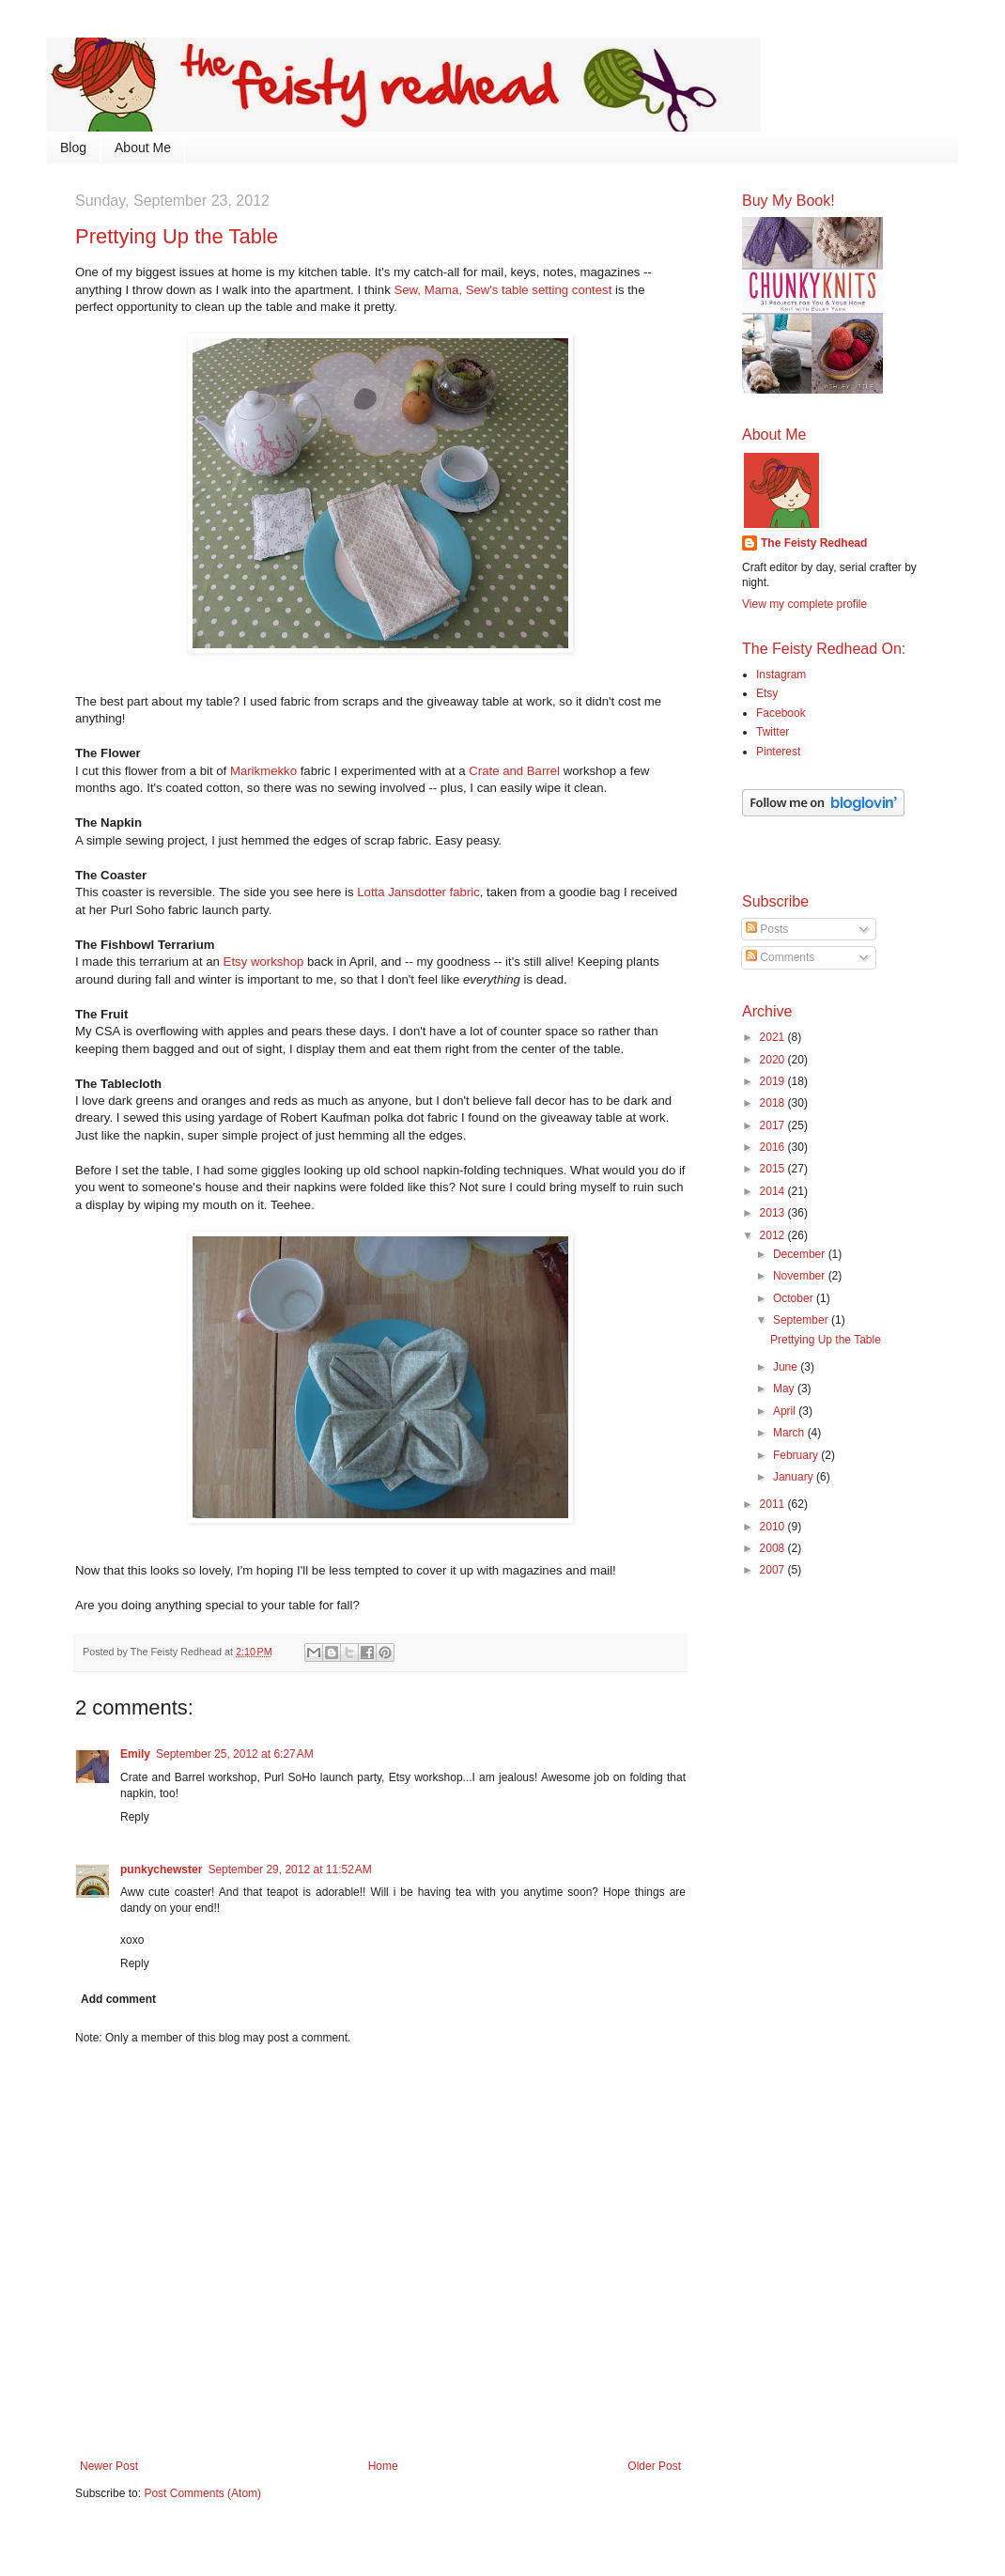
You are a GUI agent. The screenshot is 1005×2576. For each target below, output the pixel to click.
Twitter (772, 731)
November (800, 1275)
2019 (774, 1081)
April (785, 1411)
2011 (774, 1504)
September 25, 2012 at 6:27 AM (235, 1754)
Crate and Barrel (514, 771)
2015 (774, 1168)
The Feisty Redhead (814, 543)
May (785, 1388)
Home (383, 2466)
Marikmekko (263, 771)
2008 (774, 1548)
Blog (73, 147)
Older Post (654, 2466)
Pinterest (778, 751)
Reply (134, 1816)
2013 (774, 1212)
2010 (774, 1526)
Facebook (781, 713)
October (794, 1298)
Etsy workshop (264, 961)
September (802, 1320)
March (790, 1432)
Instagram (781, 674)
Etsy (767, 693)
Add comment (118, 1999)
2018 (774, 1103)
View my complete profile (804, 604)
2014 (774, 1191)
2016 (774, 1147)
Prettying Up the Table (825, 1339)
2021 (774, 1037)
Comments (780, 957)
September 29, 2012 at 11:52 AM (289, 1869)
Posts (767, 929)
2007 (774, 1569)
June (786, 1366)
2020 (774, 1059)
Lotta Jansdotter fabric (418, 892)
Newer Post (109, 2466)
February (797, 1455)
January (794, 1476)
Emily (135, 1754)
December (800, 1254)
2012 (774, 1235)
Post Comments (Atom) (202, 2493)
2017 (774, 1125)
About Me (143, 147)
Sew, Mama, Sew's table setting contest (502, 290)
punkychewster (161, 1869)
